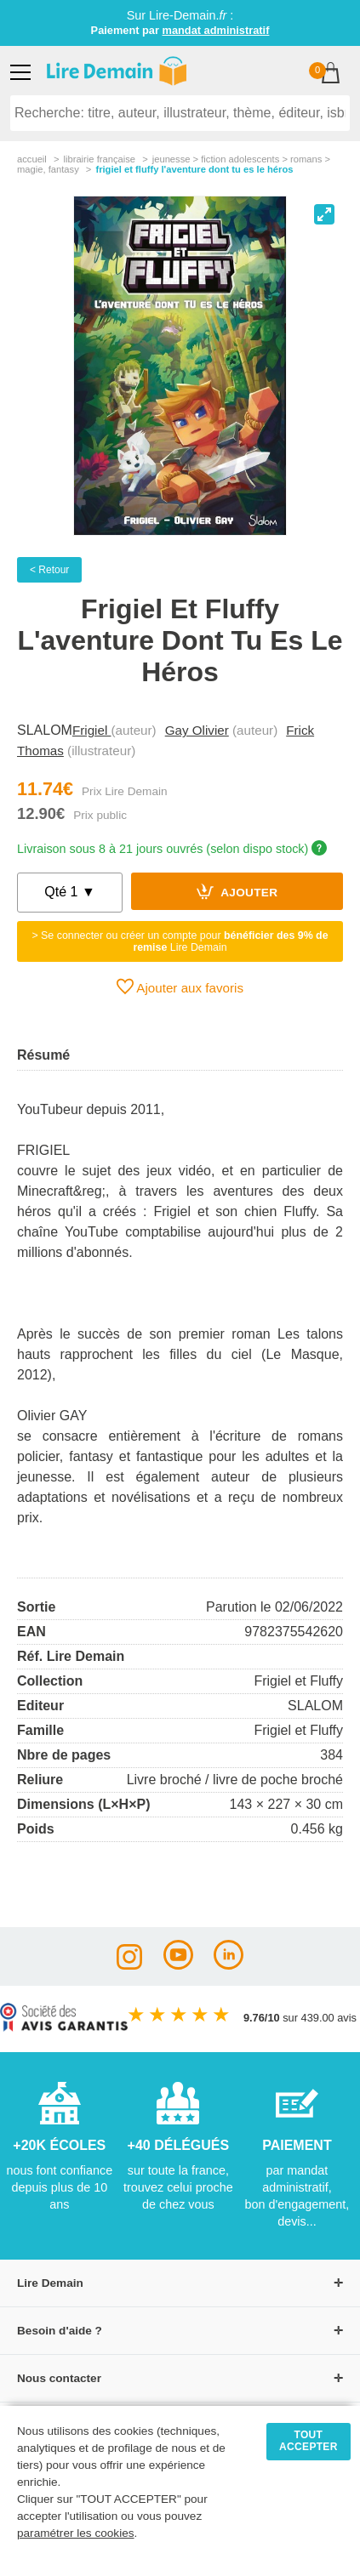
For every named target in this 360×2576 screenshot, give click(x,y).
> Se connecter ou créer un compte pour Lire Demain (179, 941)
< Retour (49, 570)
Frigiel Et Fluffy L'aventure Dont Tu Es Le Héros (194, 169)
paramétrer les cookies (75, 2533)
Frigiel (91, 730)
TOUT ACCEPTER (308, 2441)
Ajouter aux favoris (180, 986)
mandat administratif (216, 30)
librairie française (99, 159)
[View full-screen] (324, 214)
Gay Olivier (197, 730)
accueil (32, 159)
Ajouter (237, 891)
